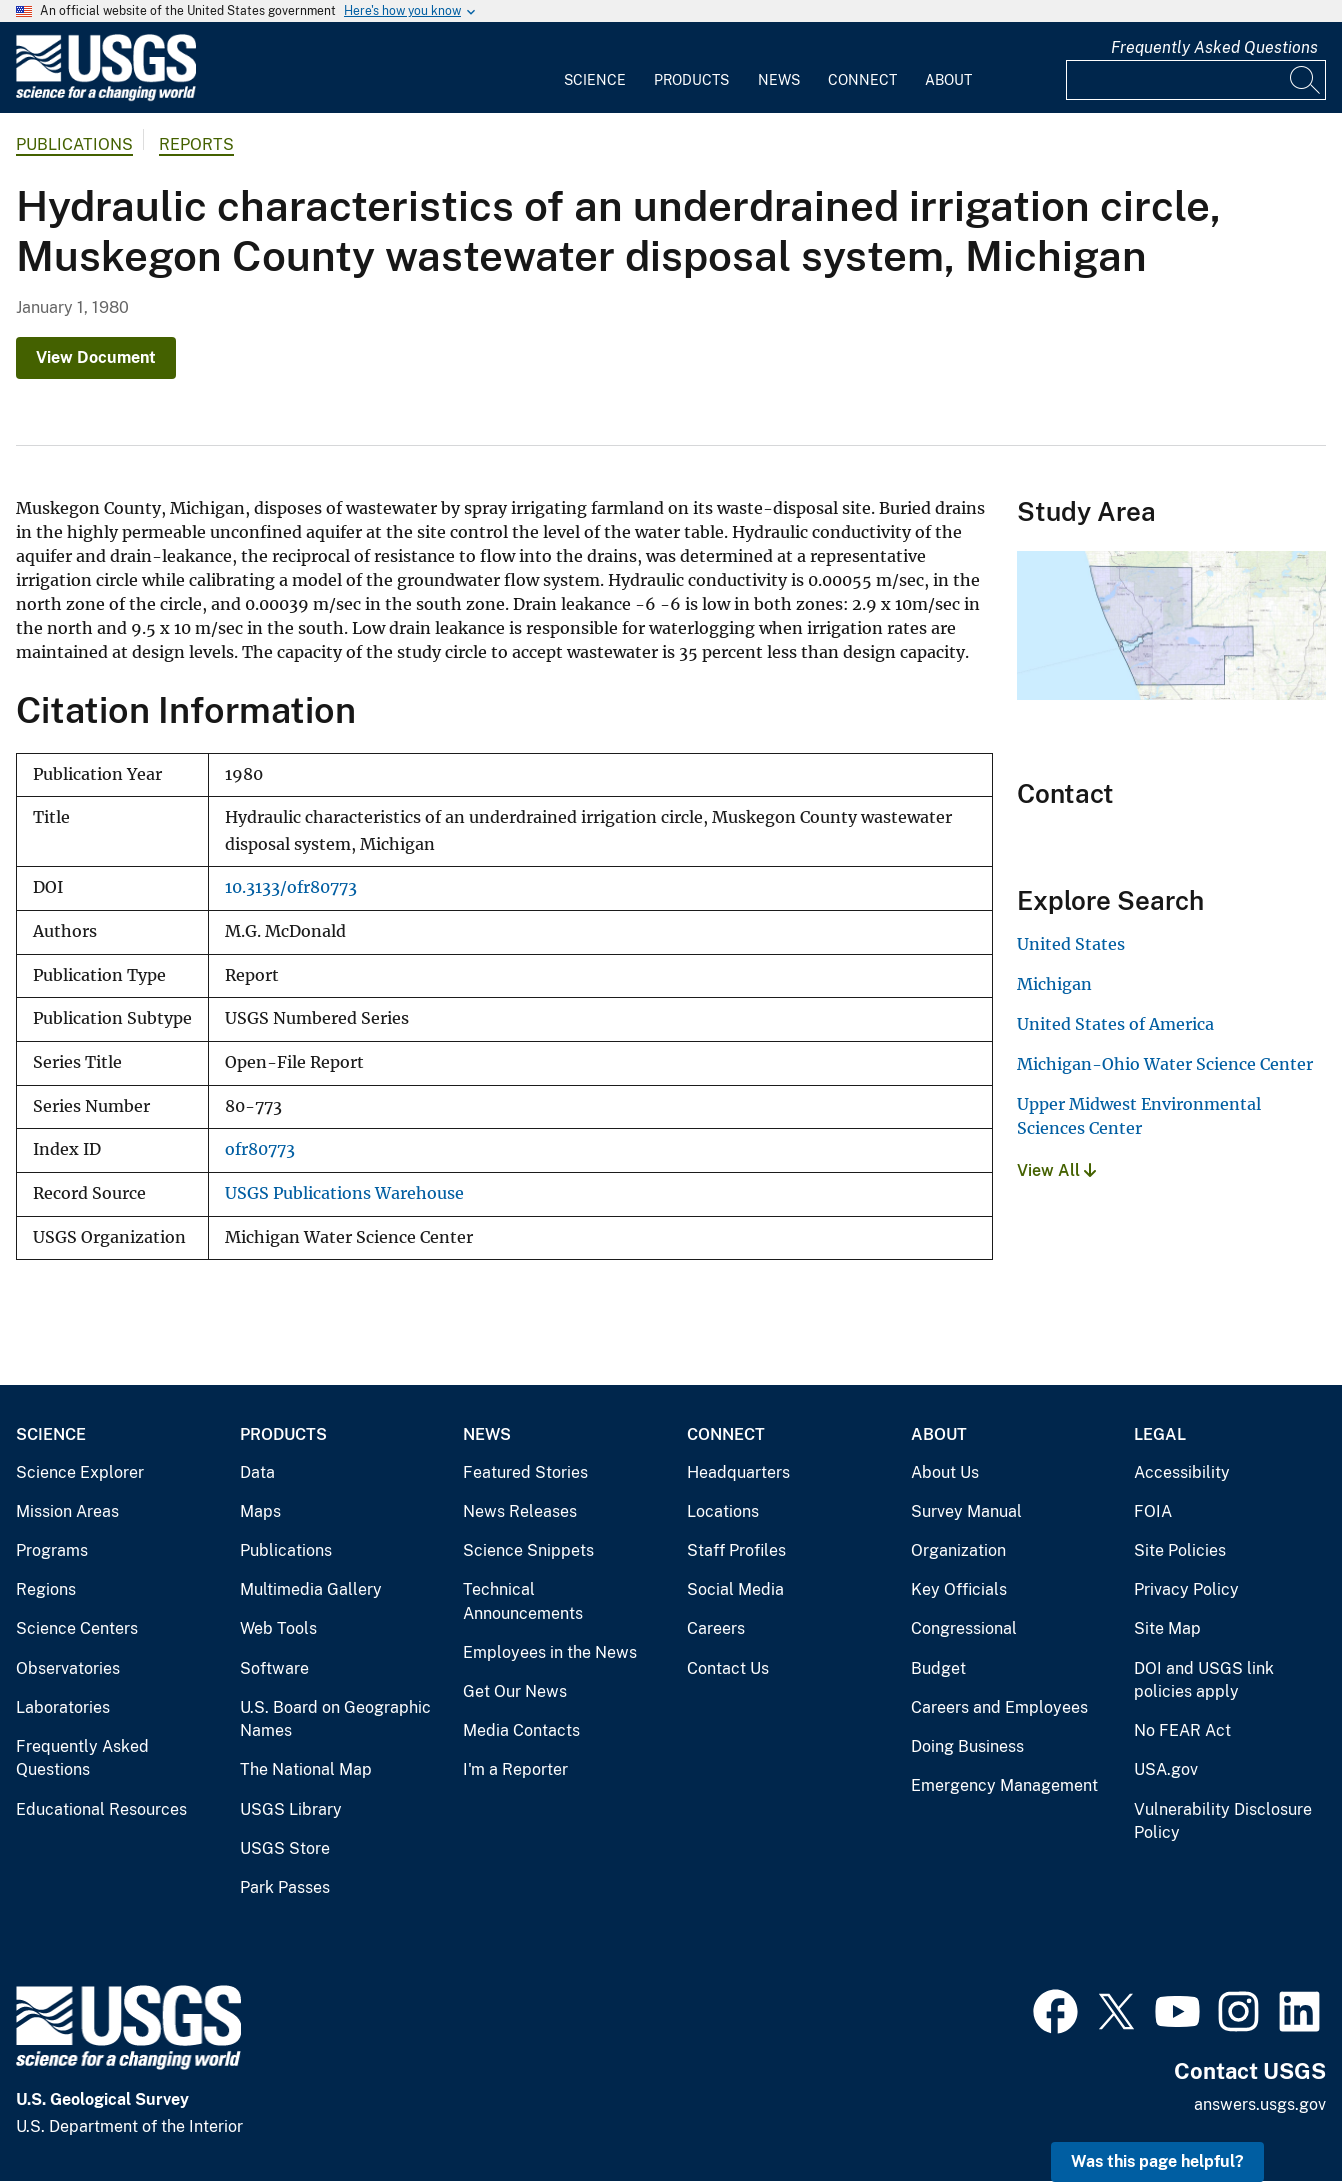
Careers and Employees (999, 1707)
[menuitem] (595, 68)
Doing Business (967, 1746)
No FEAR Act (1182, 1730)
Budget (938, 1668)
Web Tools (278, 1628)
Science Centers (77, 1628)
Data (257, 1472)
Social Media (735, 1589)
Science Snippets (528, 1550)
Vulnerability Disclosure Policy (1223, 1821)
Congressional (964, 1628)
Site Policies (1180, 1550)
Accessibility (1182, 1472)
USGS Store (285, 1848)
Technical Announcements (523, 1601)
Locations (723, 1511)
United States (1071, 944)
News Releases (520, 1511)
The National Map (306, 1769)
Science (595, 80)
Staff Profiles (736, 1550)
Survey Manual (966, 1511)
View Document (96, 357)
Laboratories (63, 1707)
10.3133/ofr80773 (291, 887)
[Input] (1196, 80)
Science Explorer (80, 1472)
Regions (46, 1589)
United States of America (1115, 1024)
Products (691, 80)
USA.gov (1166, 1769)
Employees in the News (550, 1652)
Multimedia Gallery (311, 1589)
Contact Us (728, 1668)
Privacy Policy (1186, 1589)
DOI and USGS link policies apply (1204, 1680)
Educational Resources (101, 1809)
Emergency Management (1004, 1785)
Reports (196, 144)
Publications (74, 144)
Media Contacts (521, 1730)
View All (1056, 1170)
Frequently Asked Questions (1214, 47)
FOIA (1153, 1511)
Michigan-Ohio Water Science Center (1165, 1064)
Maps (260, 1511)
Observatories (68, 1668)
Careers (716, 1628)
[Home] (106, 96)
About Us (945, 1472)
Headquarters (738, 1472)
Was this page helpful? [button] (1157, 2161)
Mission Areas (67, 1511)
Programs (52, 1550)
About (948, 80)
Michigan (1054, 984)
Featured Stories (525, 1472)
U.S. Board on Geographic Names (335, 1719)
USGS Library (291, 1809)
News (779, 80)
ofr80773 (260, 1149)
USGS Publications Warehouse (344, 1193)
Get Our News (515, 1691)
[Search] (1306, 80)
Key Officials (959, 1589)
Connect (862, 80)
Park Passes (285, 1887)
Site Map (1167, 1628)
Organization (958, 1550)
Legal (1160, 1434)
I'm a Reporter (515, 1769)
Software (274, 1668)
